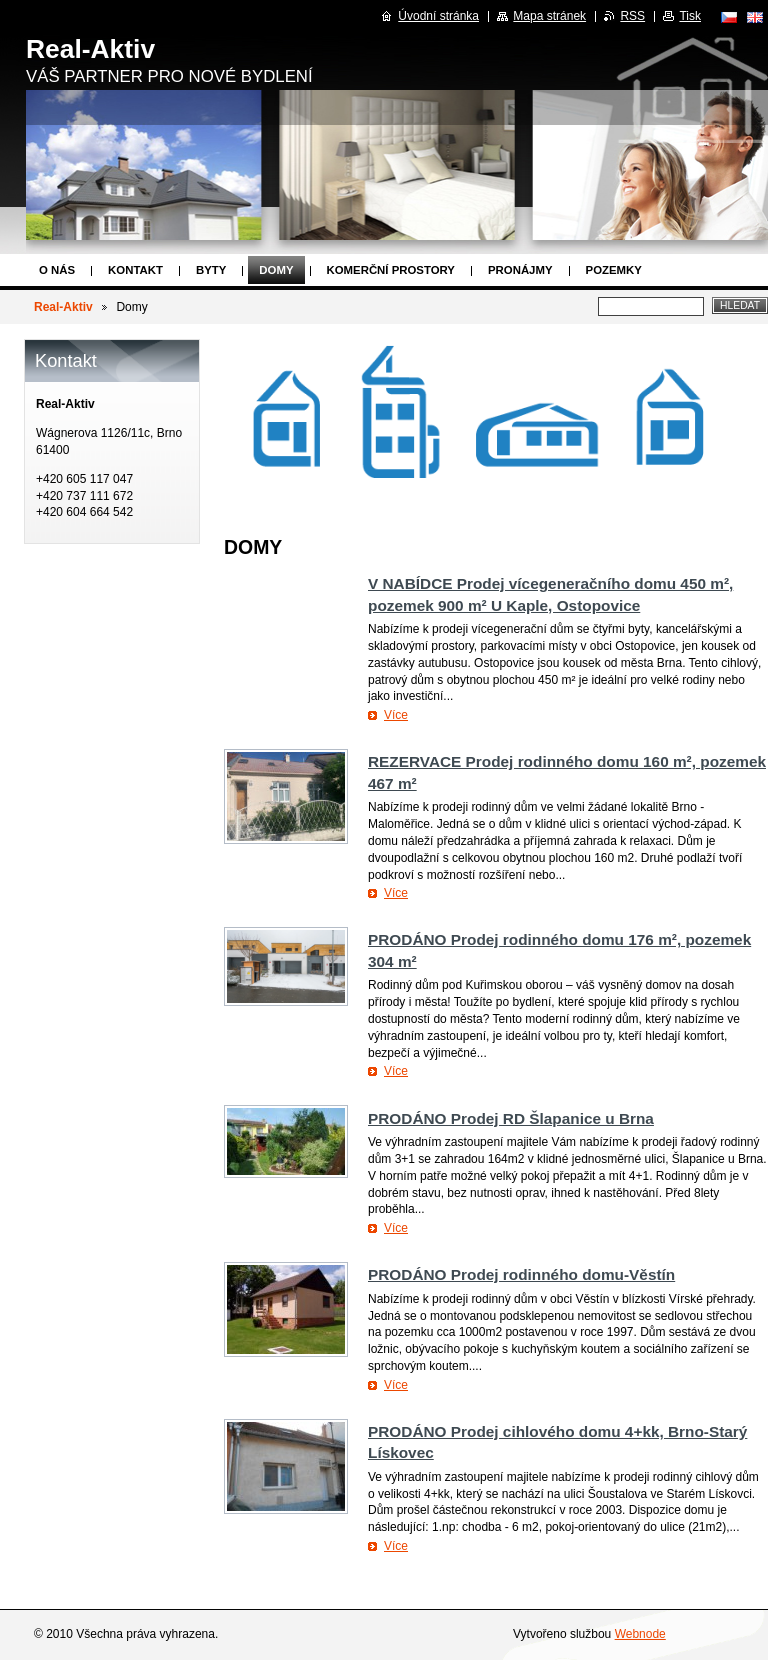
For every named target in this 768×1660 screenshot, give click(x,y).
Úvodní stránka (438, 16)
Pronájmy (520, 270)
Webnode (640, 1634)
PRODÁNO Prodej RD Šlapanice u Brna (511, 1118)
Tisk (690, 16)
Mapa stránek (549, 16)
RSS (632, 16)
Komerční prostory (391, 270)
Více (396, 715)
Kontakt (135, 270)
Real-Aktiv (63, 307)
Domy (276, 270)
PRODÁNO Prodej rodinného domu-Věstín (521, 1274)
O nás (57, 270)
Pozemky (614, 270)
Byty (211, 270)
